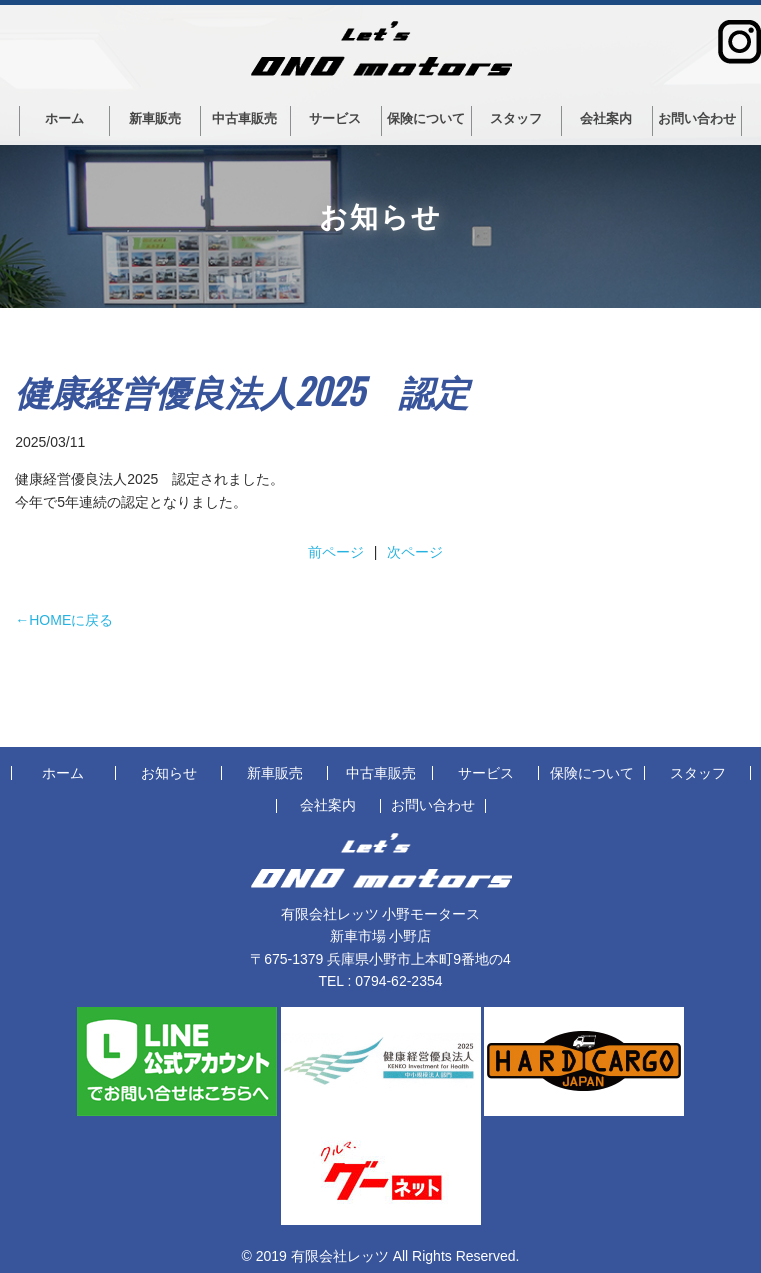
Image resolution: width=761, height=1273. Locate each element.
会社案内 (606, 118)
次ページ (415, 552)
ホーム (64, 118)
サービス (335, 118)
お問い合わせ (697, 118)
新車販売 (155, 118)
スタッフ (516, 118)
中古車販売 (244, 118)
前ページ (336, 552)
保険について (426, 118)
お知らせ (169, 773)
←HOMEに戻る (64, 620)
